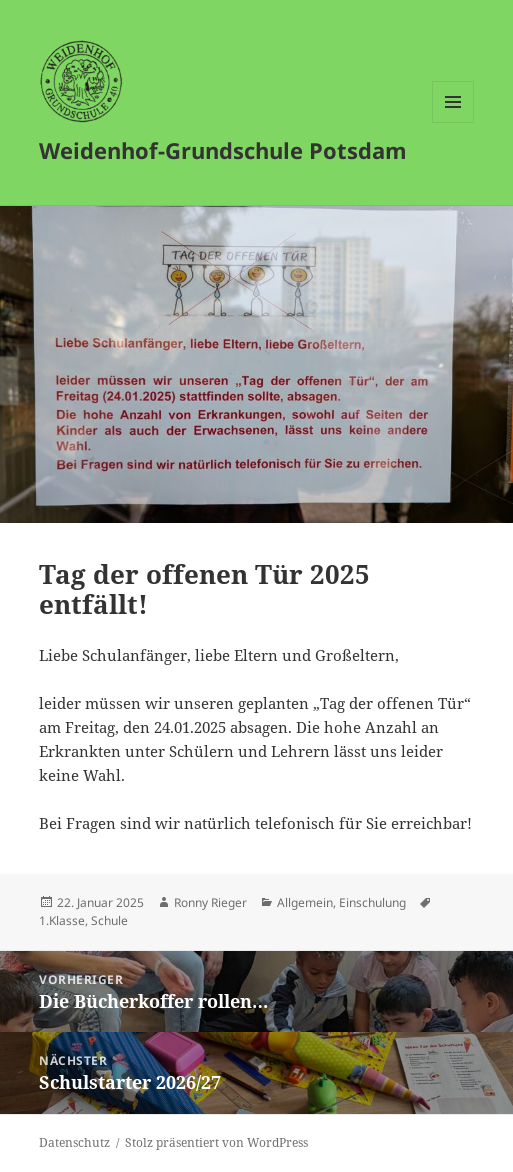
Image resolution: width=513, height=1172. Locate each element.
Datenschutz (74, 1142)
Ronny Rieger (210, 902)
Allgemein (305, 902)
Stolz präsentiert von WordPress (216, 1142)
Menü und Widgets (453, 122)
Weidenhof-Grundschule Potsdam (223, 150)
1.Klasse (62, 920)
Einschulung (372, 902)
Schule (109, 920)
